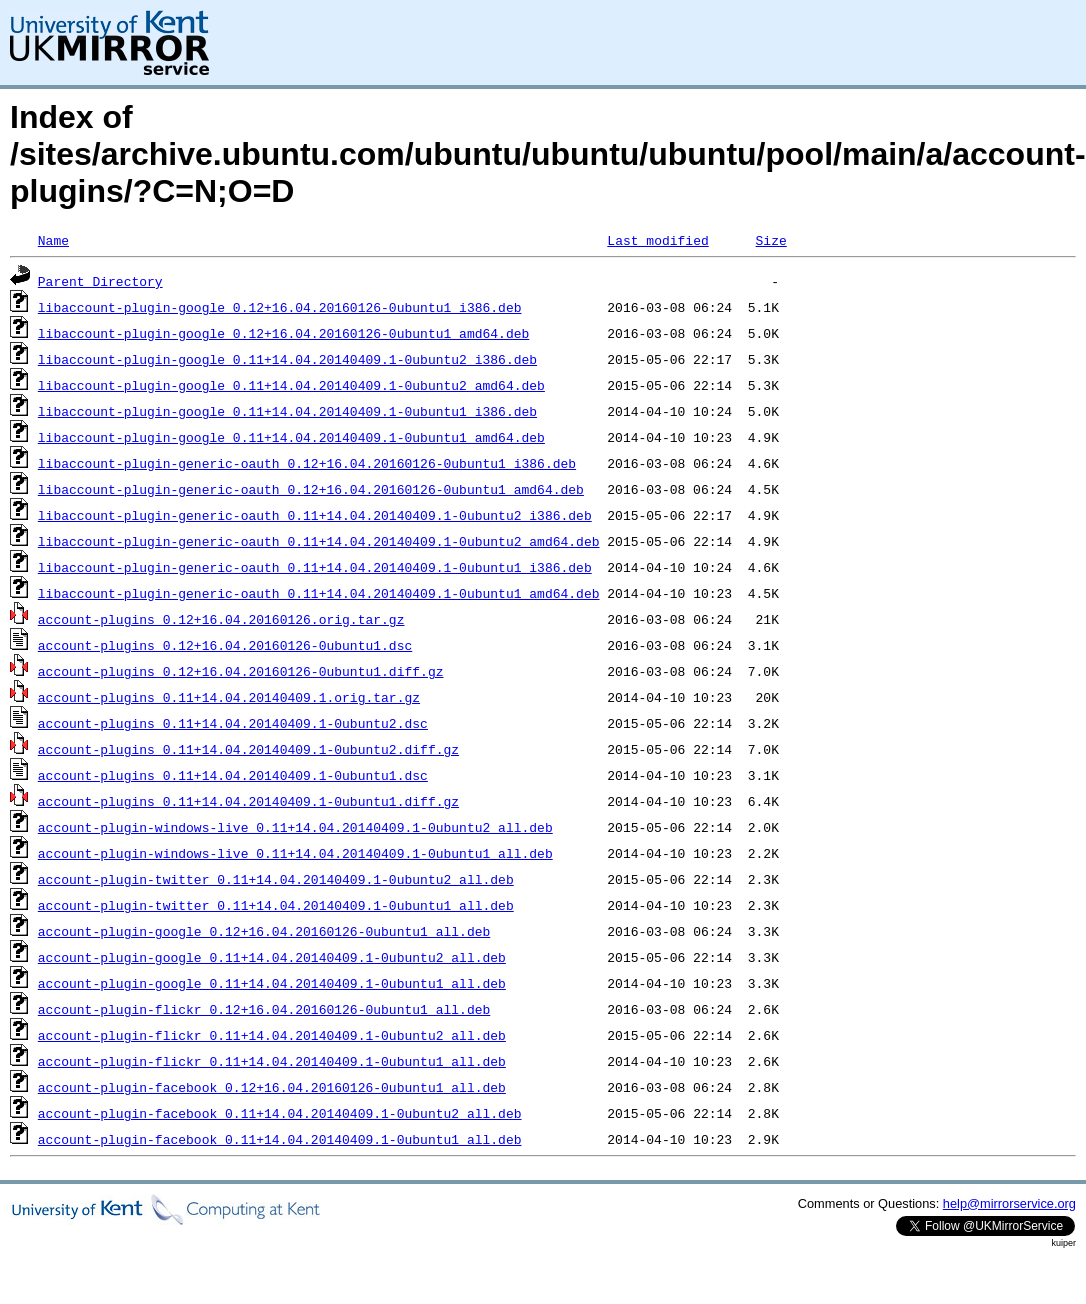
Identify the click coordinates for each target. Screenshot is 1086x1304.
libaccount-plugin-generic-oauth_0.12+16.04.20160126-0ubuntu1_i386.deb (307, 463)
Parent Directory (100, 281)
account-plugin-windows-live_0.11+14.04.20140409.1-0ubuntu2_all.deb (295, 827)
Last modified (657, 240)
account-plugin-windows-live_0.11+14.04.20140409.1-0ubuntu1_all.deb (295, 853)
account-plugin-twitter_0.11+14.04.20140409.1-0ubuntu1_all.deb (276, 905)
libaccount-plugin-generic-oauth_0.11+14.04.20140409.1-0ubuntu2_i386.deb (315, 515)
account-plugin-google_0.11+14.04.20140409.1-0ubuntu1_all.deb (272, 983)
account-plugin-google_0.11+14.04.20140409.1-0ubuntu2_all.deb (272, 957)
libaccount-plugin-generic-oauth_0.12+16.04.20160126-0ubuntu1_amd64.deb (311, 489)
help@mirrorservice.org (1009, 1203)
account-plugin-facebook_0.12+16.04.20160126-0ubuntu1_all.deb (272, 1087)
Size (770, 240)
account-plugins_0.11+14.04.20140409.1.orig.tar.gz (229, 697)
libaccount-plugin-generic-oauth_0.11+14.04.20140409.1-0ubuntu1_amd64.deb (319, 593)
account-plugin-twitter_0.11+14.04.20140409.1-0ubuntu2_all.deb (276, 879)
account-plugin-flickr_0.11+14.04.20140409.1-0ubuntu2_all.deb (272, 1035)
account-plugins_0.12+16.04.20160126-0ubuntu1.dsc (225, 645)
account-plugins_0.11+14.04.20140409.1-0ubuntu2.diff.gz (248, 749)
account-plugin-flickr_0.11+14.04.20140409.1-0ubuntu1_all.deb (272, 1061)
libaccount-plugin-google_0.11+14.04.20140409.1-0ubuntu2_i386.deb (287, 359)
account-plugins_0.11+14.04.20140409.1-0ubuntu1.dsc (233, 775)
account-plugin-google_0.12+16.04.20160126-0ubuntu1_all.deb (264, 931)
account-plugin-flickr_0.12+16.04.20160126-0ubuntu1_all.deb (264, 1009)
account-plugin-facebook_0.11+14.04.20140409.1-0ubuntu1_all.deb (280, 1139)
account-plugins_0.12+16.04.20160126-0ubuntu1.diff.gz (241, 671)
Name (53, 240)
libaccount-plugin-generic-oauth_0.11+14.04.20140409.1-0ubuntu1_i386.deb (315, 567)
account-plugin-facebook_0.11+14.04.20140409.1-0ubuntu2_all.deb (280, 1113)
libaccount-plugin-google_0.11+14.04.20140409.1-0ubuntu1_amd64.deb (291, 437)
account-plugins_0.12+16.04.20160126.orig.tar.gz (221, 619)
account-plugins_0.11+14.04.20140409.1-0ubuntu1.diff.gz (248, 801)
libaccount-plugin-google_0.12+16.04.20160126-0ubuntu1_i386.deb (280, 307)
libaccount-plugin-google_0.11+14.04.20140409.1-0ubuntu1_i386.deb (287, 411)
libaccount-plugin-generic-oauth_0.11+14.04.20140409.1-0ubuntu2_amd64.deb (319, 541)
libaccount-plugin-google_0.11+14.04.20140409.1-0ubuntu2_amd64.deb (291, 385)
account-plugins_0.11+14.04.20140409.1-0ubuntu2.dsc (233, 723)
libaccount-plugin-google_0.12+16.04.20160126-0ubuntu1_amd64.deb (283, 333)
